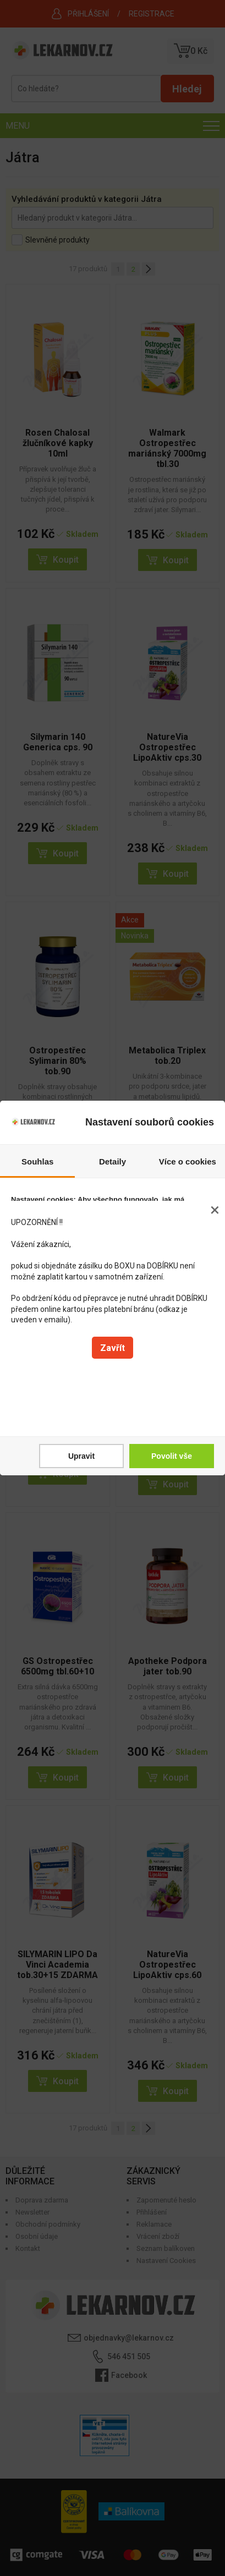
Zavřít (112, 1348)
